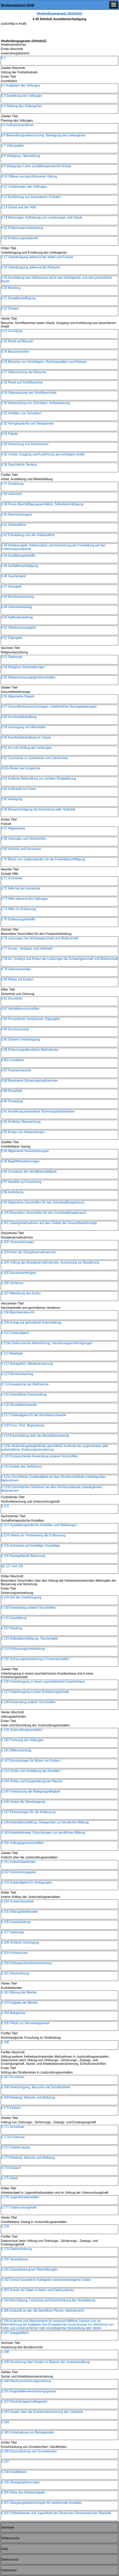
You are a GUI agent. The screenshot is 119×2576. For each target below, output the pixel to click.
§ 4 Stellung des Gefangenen (21, 106)
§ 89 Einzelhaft (11, 1091)
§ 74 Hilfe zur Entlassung (18, 909)
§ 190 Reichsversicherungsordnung (26, 2381)
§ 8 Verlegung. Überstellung (20, 156)
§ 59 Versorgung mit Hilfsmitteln (23, 727)
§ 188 (5, 2351)
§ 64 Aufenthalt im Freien (18, 789)
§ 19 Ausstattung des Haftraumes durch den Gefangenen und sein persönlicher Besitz (56, 279)
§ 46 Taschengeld (13, 576)
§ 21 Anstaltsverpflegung (18, 298)
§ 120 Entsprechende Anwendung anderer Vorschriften (39, 1456)
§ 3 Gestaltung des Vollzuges (21, 95)
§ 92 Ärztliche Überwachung (21, 1121)
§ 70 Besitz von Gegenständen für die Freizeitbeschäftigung (43, 859)
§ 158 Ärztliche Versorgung (20, 1942)
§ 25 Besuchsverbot (15, 351)
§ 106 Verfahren (12, 1283)
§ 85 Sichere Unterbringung (20, 1039)
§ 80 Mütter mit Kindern (17, 979)
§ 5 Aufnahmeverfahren (17, 125)
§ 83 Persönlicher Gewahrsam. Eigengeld (30, 1019)
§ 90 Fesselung (12, 1101)
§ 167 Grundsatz (12, 2077)
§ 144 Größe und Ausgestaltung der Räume (31, 1781)
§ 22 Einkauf (10, 308)
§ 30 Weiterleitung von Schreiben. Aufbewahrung (35, 403)
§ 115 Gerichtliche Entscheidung (24, 1394)
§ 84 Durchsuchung (15, 1029)
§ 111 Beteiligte (12, 1353)
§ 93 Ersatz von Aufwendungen (23, 1132)
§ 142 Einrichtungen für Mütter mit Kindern (31, 1760)
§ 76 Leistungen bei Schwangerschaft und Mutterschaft (39, 938)
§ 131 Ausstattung (13, 1618)
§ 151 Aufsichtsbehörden (18, 1862)
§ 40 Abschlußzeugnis (16, 514)
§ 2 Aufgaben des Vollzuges (20, 85)
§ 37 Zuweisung (12, 483)
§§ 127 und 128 (12, 1566)
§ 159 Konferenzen (14, 1952)
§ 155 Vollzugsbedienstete (19, 1911)
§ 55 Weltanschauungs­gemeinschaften (28, 677)
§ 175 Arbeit (9, 2178)
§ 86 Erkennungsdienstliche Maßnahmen (30, 1049)
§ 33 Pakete (9, 433)
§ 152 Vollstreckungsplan (18, 1872)
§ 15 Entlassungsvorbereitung (22, 228)
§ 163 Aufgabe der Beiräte (19, 2002)
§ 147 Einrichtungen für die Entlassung (28, 1812)
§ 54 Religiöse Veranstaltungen (23, 667)
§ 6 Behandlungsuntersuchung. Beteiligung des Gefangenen (43, 135)
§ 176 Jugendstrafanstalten (20, 2197)
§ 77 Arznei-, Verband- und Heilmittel (27, 948)
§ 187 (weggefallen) (15, 2332)
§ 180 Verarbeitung (14, 2259)
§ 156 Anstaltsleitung (15, 1922)
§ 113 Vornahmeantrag (17, 1374)
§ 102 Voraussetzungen (17, 1242)
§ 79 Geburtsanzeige (15, 969)
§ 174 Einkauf (10, 2168)
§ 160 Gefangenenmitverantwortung (26, 1963)
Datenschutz (10, 2559)
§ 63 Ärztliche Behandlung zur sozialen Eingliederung (38, 778)
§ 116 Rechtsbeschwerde (19, 1405)
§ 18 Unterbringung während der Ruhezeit (30, 267)
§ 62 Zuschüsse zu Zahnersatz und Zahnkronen (34, 758)
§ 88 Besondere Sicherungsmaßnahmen (29, 1080)
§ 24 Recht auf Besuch (17, 341)
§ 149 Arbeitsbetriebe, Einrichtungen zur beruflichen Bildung (43, 1832)
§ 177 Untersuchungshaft (18, 2207)
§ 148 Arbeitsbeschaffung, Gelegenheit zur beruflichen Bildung (45, 1822)
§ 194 (5, 2422)
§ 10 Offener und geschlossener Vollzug (29, 176)
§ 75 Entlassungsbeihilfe (18, 919)
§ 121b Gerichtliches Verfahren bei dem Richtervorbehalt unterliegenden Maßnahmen (51, 1488)
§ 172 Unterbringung (15, 2147)
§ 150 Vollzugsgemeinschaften (22, 1843)
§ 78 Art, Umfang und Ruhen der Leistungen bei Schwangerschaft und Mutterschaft (59, 959)
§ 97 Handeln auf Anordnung (21, 1182)
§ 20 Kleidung (10, 288)
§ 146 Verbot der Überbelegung (23, 1801)
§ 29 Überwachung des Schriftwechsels (28, 392)
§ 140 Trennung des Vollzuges (22, 1740)
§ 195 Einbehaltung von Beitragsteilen (27, 2432)
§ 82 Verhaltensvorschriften (20, 1008)
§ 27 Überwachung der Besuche (23, 372)
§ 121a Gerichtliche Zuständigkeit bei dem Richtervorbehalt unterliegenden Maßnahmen (53, 1478)
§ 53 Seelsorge (11, 656)
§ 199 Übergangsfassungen (20, 2482)
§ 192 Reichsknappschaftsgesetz (24, 2401)
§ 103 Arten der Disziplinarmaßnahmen (28, 1252)
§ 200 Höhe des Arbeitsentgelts (23, 2492)
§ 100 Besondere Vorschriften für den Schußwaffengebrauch (43, 1212)
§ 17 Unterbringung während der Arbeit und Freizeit (37, 257)
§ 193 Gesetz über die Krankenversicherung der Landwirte (42, 2412)
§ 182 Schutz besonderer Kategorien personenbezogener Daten (46, 2279)
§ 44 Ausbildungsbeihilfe (18, 555)
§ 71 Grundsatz (12, 878)
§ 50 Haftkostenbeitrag (17, 617)
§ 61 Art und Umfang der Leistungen (26, 747)
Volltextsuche (10, 2538)
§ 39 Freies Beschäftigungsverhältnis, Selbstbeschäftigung (42, 504)
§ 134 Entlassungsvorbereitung (23, 1648)
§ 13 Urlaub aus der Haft (18, 207)
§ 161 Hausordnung (15, 1973)
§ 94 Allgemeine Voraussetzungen (25, 1151)
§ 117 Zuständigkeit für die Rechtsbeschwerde (33, 1415)
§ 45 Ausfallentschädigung (19, 566)
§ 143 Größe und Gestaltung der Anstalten (31, 1771)
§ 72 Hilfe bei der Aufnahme (20, 888)
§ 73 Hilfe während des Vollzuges (24, 898)
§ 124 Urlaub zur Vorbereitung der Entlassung (33, 1535)
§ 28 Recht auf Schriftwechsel (22, 382)
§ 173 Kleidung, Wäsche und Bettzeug (28, 2157)
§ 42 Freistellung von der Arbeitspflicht (28, 535)
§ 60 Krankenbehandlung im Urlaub (26, 737)
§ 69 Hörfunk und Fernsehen (21, 849)
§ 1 (3, 58)
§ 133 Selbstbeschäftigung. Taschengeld (29, 1638)
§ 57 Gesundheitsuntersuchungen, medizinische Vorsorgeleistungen (49, 706)
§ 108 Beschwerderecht (17, 1312)
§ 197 (5, 2461)
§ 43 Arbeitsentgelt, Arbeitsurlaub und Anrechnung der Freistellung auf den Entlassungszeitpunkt (53, 547)
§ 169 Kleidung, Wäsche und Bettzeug (28, 2097)
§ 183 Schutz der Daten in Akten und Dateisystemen (37, 2290)
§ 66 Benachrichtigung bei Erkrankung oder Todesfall (38, 809)
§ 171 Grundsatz (12, 2126)
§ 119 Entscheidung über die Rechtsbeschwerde (35, 1435)
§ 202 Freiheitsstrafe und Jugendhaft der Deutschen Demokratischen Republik (56, 2513)
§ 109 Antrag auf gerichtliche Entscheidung (31, 1322)
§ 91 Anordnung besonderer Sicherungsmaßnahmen (38, 1111)
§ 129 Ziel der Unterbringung (21, 1597)
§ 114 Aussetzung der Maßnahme (25, 1384)
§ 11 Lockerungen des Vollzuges (24, 186)
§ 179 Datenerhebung (16, 2249)
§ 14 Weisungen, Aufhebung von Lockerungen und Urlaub (41, 217)
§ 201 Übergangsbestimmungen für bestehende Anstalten (41, 2502)
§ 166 (5, 2042)
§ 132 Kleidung (11, 1628)
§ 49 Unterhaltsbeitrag (16, 607)
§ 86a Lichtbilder (12, 1060)
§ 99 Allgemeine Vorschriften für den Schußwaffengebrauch (42, 1202)
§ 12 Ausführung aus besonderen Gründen (31, 197)
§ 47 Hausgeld (11, 586)
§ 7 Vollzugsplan (12, 145)
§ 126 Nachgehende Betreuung (23, 1556)
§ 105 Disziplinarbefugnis (18, 1272)
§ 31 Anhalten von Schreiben (21, 413)
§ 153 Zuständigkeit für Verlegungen (26, 1882)
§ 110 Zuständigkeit (15, 1333)
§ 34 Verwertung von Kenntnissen (24, 444)
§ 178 (5, 2226)
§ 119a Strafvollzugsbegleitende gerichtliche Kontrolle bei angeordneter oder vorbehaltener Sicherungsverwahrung (55, 1447)
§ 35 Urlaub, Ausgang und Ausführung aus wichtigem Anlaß (43, 454)
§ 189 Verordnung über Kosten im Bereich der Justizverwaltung (45, 2362)
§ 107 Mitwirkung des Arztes (21, 1293)
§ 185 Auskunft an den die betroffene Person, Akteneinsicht (42, 2310)
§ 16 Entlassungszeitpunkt (19, 238)
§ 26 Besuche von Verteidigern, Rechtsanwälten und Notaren (44, 362)
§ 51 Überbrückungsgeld (18, 627)
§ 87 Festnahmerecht (16, 1070)
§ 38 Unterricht (11, 494)
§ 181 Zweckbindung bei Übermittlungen (29, 2269)
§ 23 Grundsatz (12, 331)
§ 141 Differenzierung (16, 1750)
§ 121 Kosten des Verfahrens (21, 1466)
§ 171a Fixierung (13, 2137)
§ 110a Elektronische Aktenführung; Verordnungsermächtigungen (47, 1343)
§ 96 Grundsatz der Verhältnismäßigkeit (29, 1171)
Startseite (7, 2527)
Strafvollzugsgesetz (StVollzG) (59, 13)
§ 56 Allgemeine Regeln (17, 696)
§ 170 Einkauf (10, 2107)
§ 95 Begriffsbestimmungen (20, 1161)
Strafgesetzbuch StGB (17, 5)
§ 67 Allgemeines (13, 828)
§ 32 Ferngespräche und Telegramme (27, 423)
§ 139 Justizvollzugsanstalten (21, 1730)
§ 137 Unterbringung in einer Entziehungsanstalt (35, 1692)
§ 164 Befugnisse (13, 2013)
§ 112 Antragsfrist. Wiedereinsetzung (27, 1363)
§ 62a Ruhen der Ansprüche (20, 768)
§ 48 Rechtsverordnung (17, 596)
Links (4, 2548)
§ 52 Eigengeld (11, 638)
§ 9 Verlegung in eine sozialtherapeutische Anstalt (36, 166)
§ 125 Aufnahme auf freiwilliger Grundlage (30, 1545)
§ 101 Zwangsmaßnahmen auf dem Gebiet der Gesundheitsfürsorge (49, 1223)
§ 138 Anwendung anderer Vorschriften (28, 1702)
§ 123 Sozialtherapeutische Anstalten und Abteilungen (39, 1525)
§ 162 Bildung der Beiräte (19, 1992)
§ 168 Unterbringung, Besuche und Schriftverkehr (35, 2087)
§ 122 (5, 1506)
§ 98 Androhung (12, 1192)
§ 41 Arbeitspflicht (13, 524)
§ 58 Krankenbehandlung (18, 717)
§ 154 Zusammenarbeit (17, 1901)
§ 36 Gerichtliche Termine (19, 464)
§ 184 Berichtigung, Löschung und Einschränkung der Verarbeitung (48, 2300)
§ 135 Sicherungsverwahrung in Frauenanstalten (35, 1659)
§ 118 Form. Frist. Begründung (22, 1425)
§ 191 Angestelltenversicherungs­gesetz (28, 2391)
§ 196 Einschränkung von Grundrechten (29, 2451)
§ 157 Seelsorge (12, 1932)
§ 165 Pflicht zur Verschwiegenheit (25, 2023)
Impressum (9, 2570)
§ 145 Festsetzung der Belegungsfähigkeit (30, 1791)
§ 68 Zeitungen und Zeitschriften (23, 838)
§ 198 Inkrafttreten (14, 2472)
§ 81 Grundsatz (12, 998)
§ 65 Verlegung (11, 799)
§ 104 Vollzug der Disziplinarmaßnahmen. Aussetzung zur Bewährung (50, 1262)
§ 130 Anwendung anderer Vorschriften (28, 1607)
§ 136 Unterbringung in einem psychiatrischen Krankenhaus (43, 1681)
